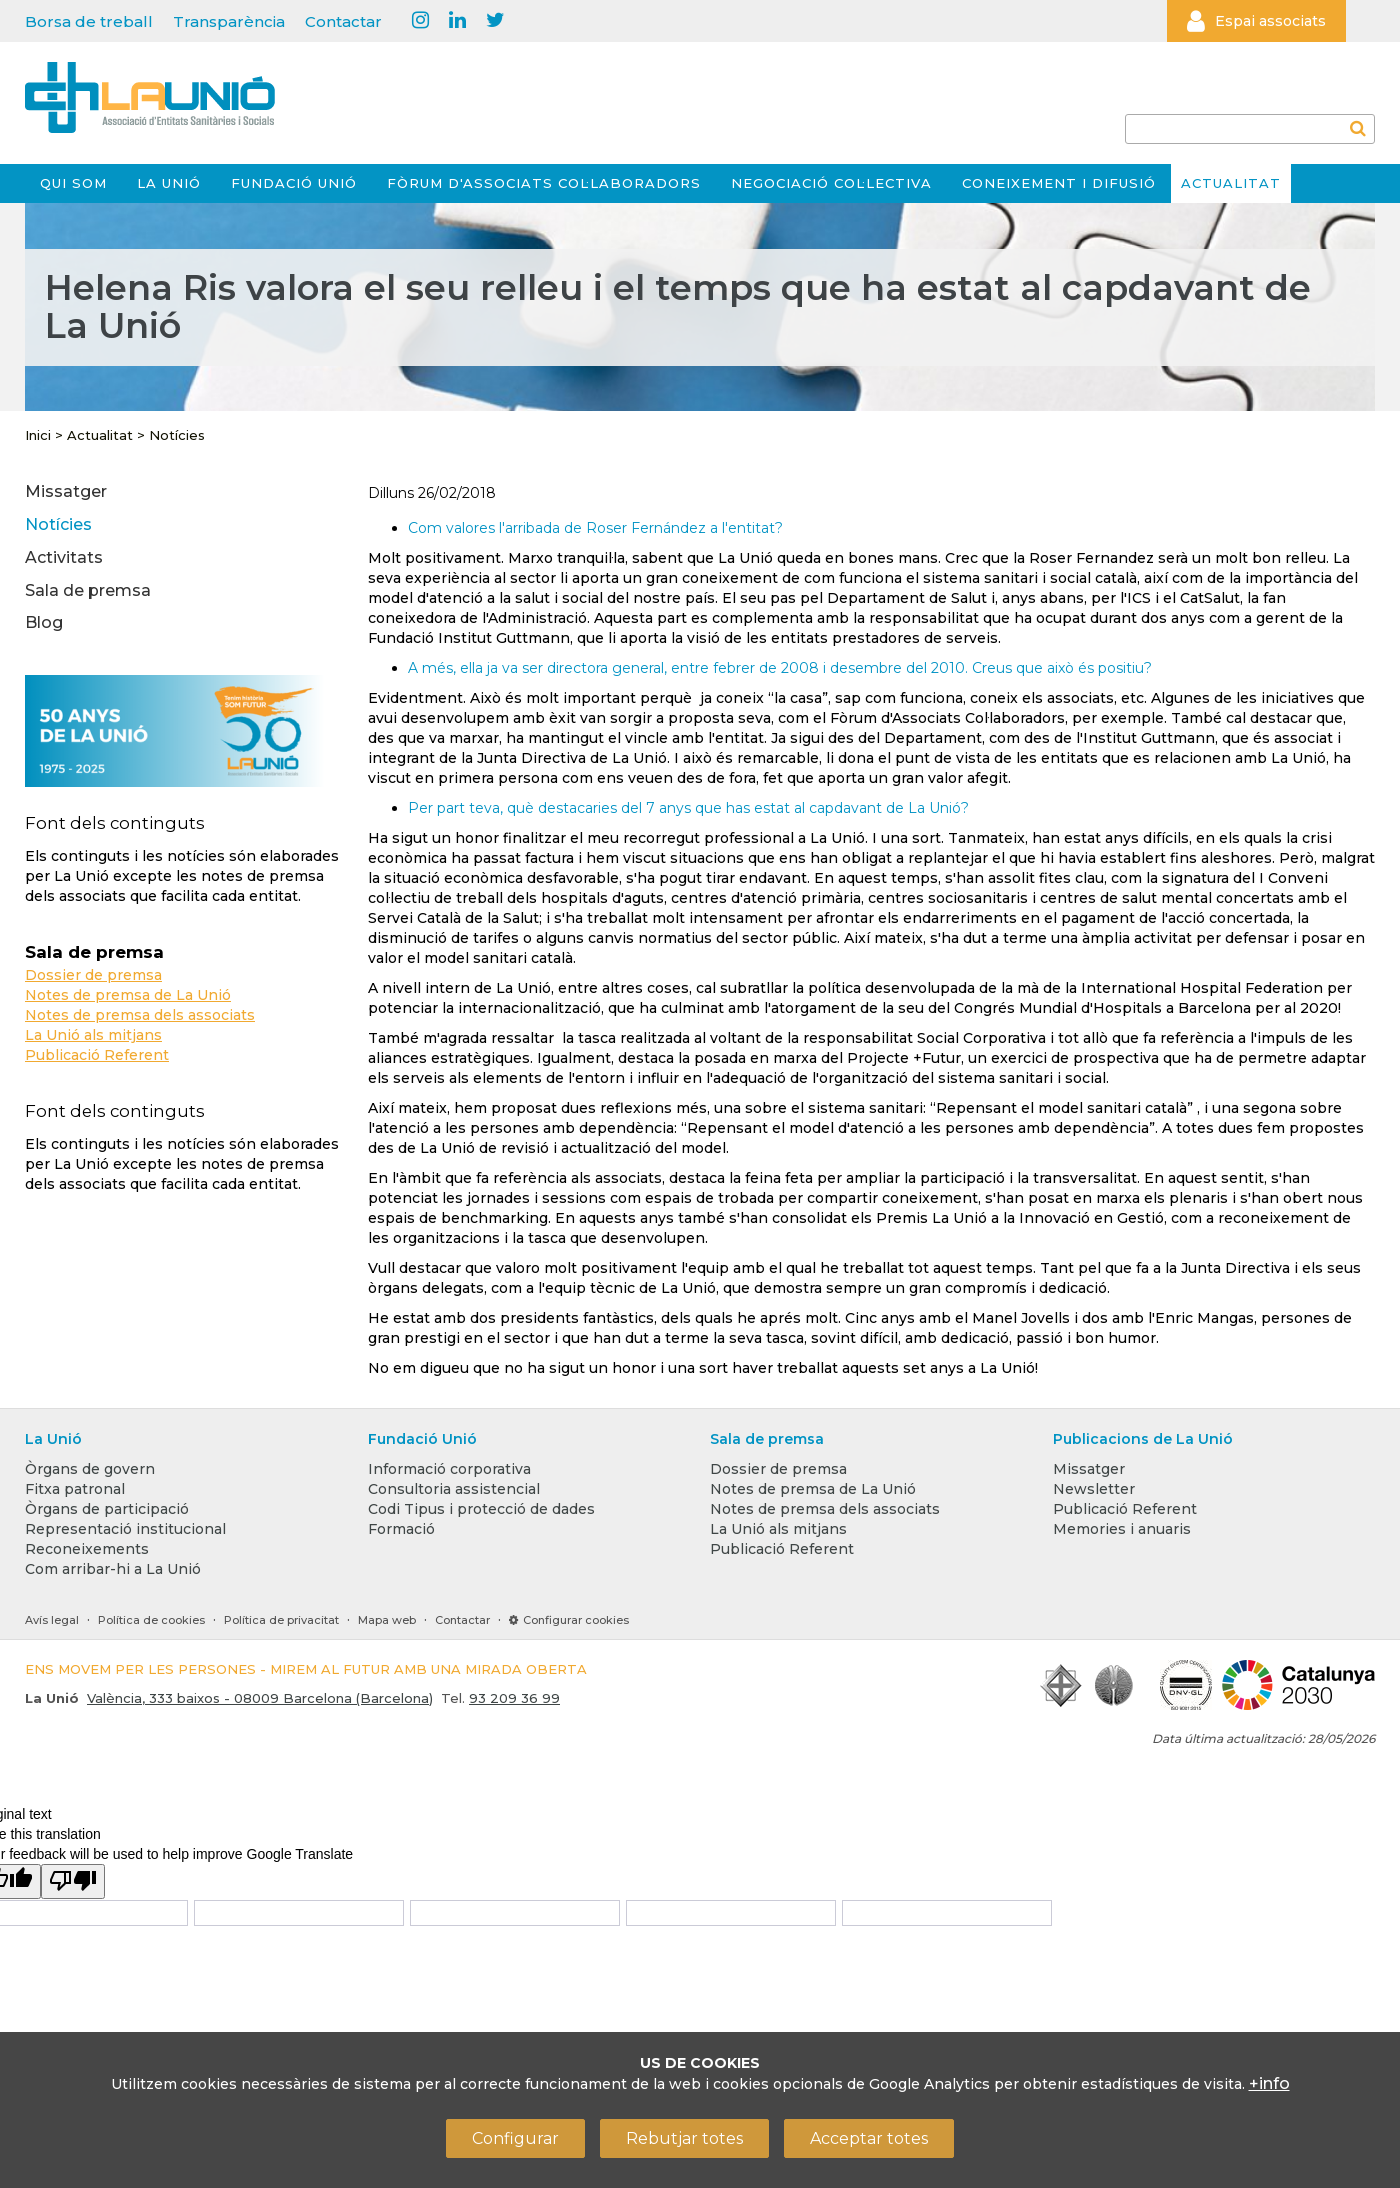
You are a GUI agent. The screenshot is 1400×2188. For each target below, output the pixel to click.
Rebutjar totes (684, 2138)
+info (1269, 2083)
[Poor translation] (73, 1881)
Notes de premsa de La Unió (128, 995)
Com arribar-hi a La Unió (113, 1569)
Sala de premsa (88, 590)
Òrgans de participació (107, 1509)
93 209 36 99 (514, 1698)
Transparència (229, 21)
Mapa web (387, 1620)
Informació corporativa (449, 1469)
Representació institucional (125, 1529)
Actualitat (1231, 183)
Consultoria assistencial (454, 1489)
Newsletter (1094, 1489)
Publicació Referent (97, 1055)
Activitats (64, 557)
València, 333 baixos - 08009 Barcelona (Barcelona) (260, 1698)
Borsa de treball (89, 21)
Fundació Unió (294, 183)
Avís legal (52, 1620)
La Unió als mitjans (93, 1035)
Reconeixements (87, 1549)
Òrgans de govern (90, 1469)
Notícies (177, 435)
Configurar (515, 2138)
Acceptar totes (869, 2138)
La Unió (169, 183)
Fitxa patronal (75, 1489)
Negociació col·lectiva (831, 183)
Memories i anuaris (1122, 1529)
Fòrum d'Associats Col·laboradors (544, 183)
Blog (44, 622)
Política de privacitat (281, 1620)
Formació (401, 1529)
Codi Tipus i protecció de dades (481, 1509)
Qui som (73, 183)
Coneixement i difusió (1059, 183)
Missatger (66, 491)
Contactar (343, 21)
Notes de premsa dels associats (140, 1015)
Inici (38, 435)
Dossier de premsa (93, 975)
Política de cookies (151, 1620)
